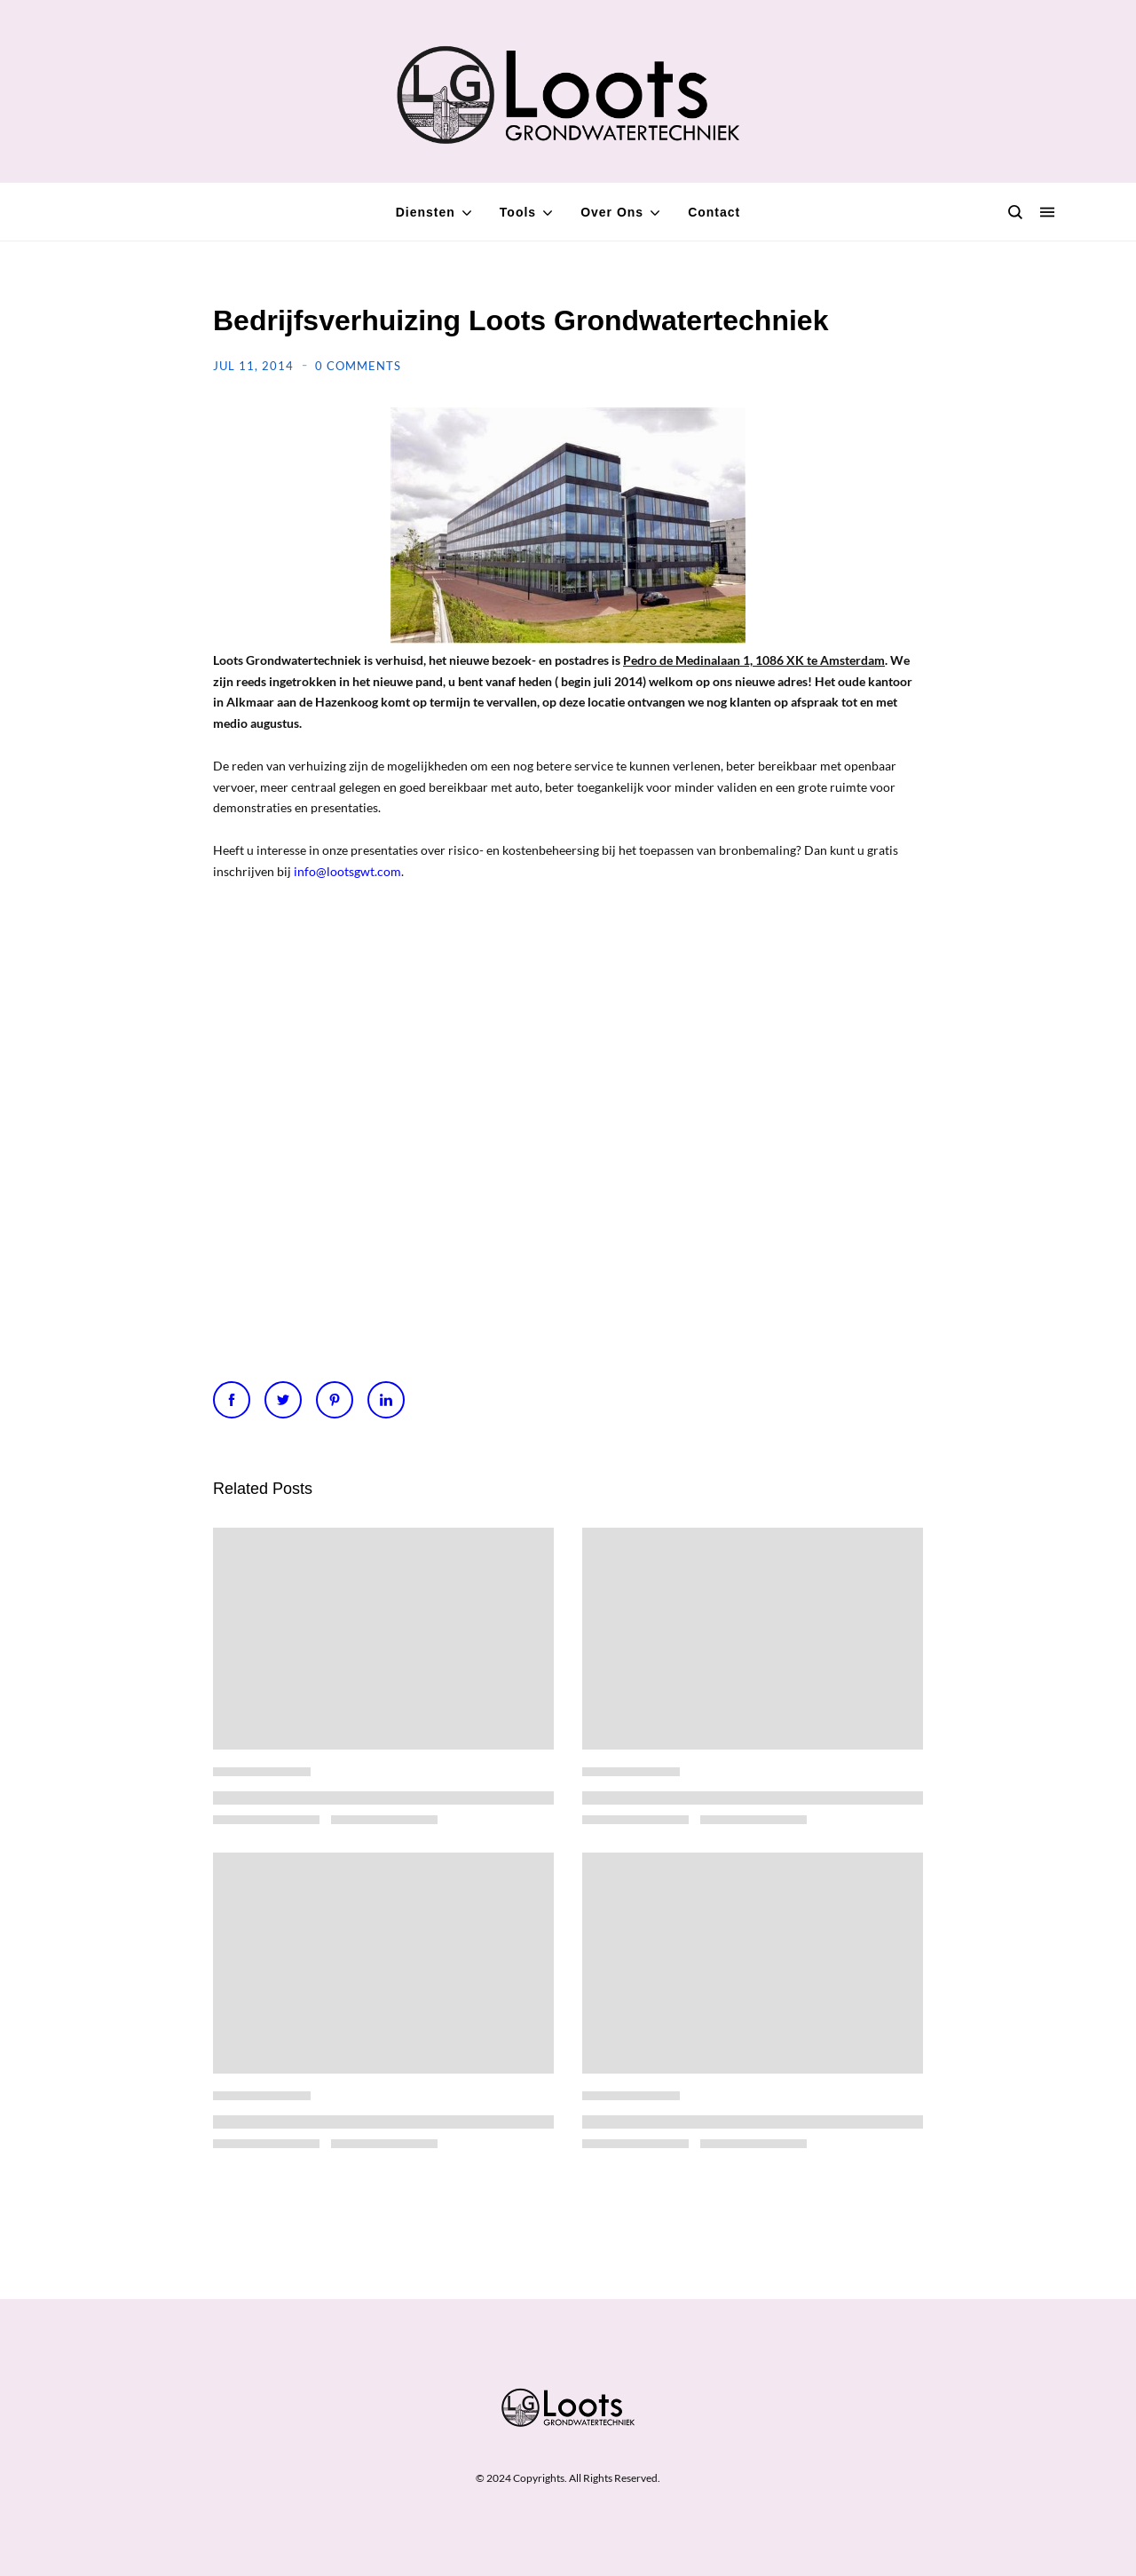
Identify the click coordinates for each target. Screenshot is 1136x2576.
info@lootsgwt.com (347, 871)
